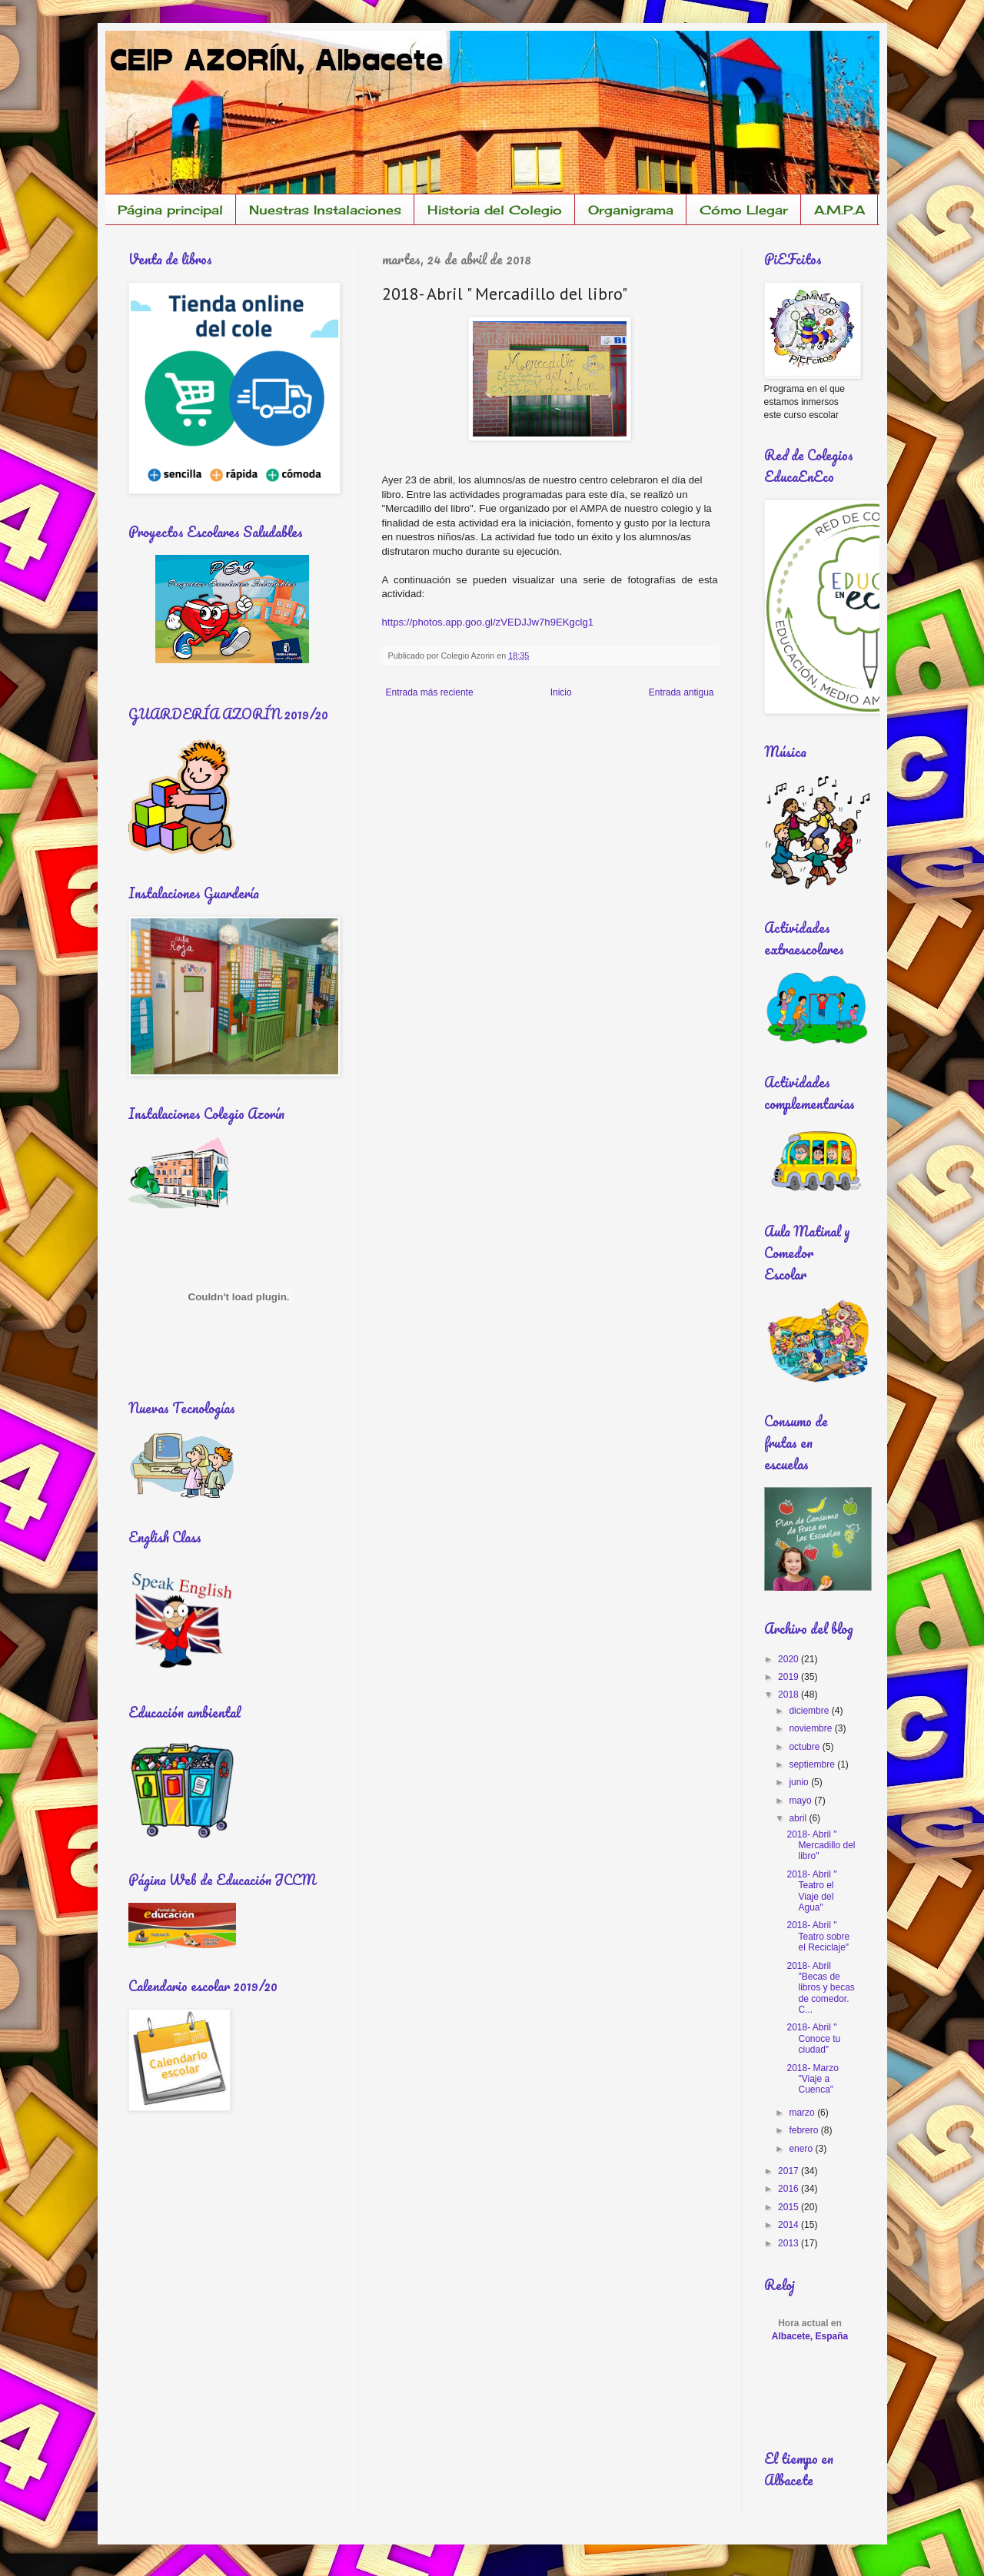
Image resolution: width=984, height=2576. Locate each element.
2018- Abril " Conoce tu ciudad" (813, 2038)
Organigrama (630, 209)
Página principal (170, 209)
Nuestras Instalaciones (325, 209)
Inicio (561, 692)
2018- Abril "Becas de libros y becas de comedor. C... (820, 1988)
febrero (804, 2130)
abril (799, 1818)
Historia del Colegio (494, 209)
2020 (789, 1659)
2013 (789, 2243)
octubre (805, 1746)
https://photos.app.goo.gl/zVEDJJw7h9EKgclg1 (488, 622)
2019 (789, 1676)
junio (800, 1782)
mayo (801, 1800)
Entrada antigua (681, 692)
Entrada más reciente (430, 692)
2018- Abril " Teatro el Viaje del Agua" (811, 1891)
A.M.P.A (839, 209)
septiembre (813, 1764)
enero (802, 2148)
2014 (789, 2224)
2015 (789, 2207)
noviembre (811, 1728)
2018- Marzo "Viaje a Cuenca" (812, 2079)
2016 (789, 2188)
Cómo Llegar (744, 209)
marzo (803, 2112)
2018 (789, 1694)
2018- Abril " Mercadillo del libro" (820, 1845)
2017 (789, 2171)
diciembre (810, 1710)
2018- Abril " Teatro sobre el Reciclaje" (817, 1936)
